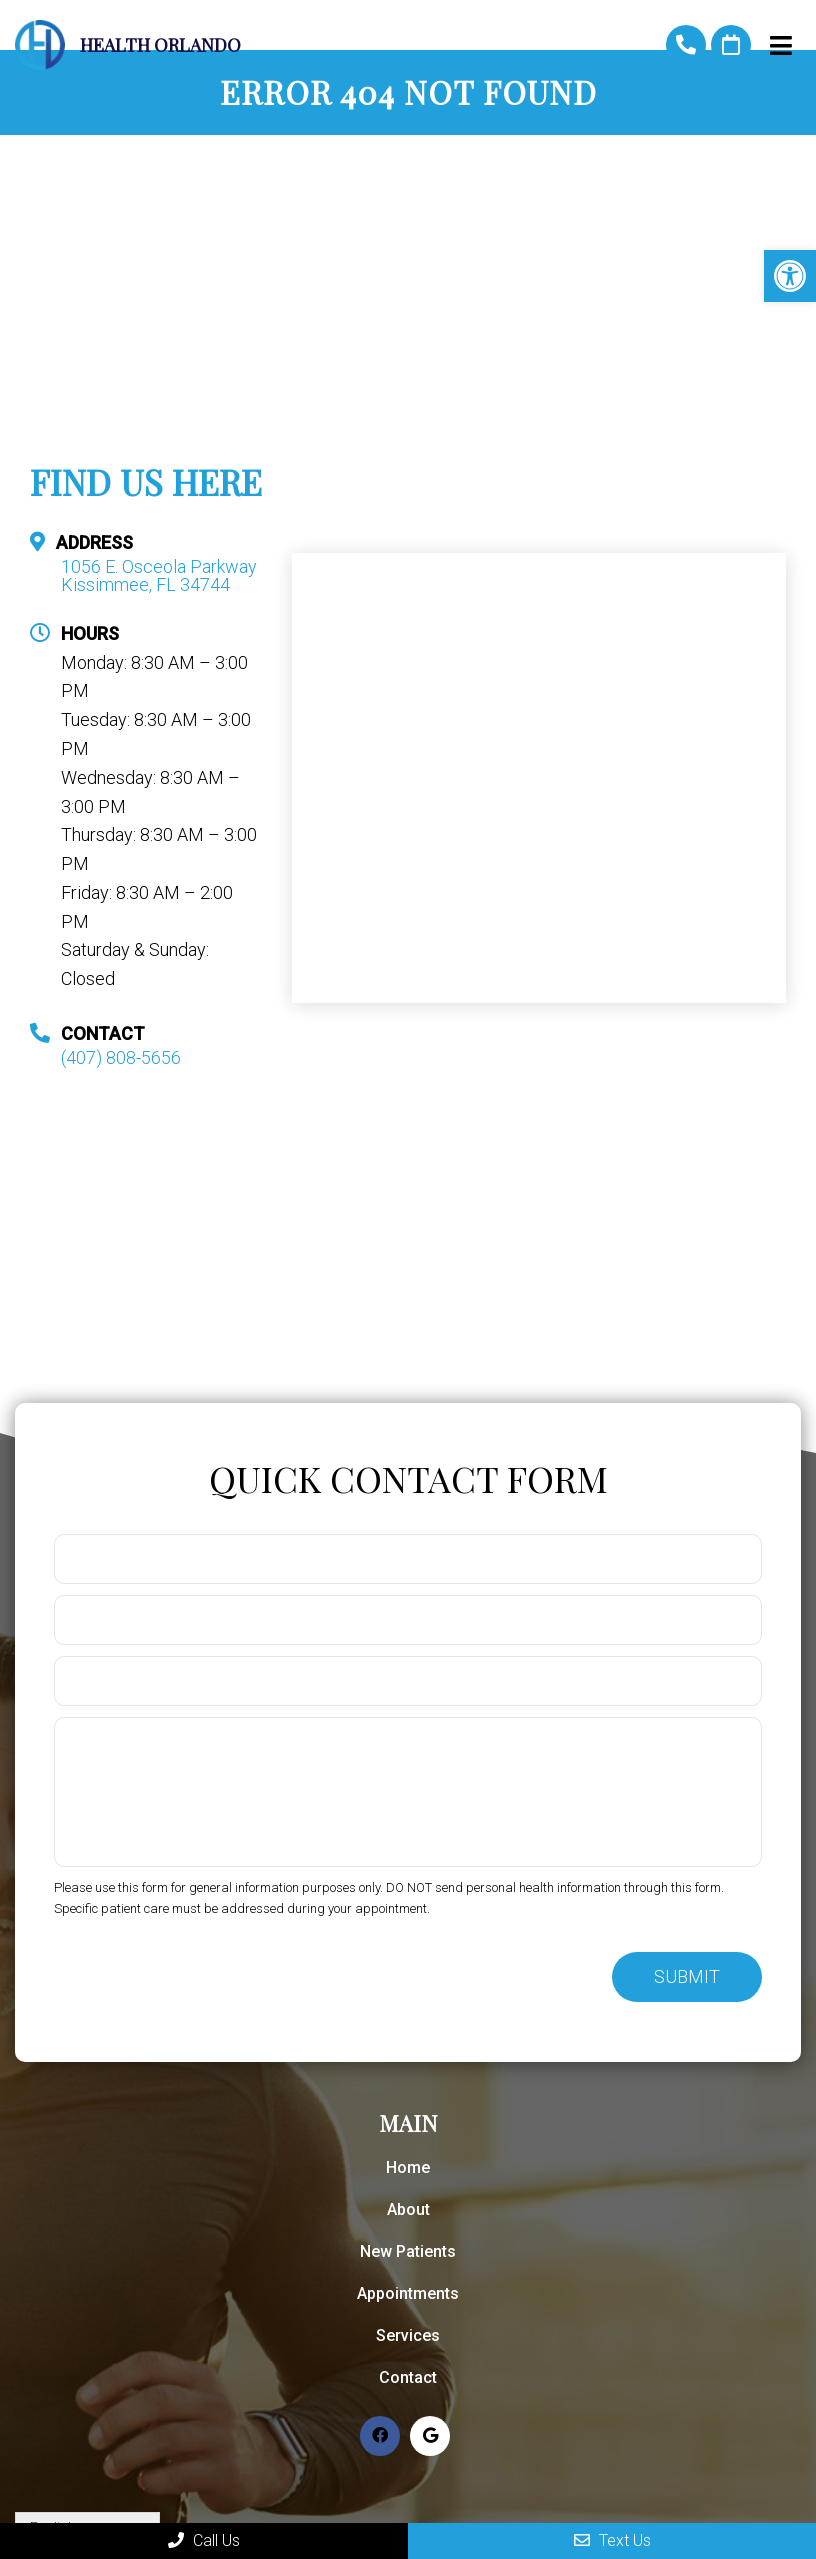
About (408, 2209)
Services (408, 2335)
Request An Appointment (731, 45)
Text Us (612, 2540)
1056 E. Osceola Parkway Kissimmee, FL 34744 (159, 576)
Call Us (204, 2540)
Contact (408, 2377)
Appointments (408, 2293)
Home (408, 2167)
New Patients (408, 2251)
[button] (790, 276)
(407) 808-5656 (686, 45)
